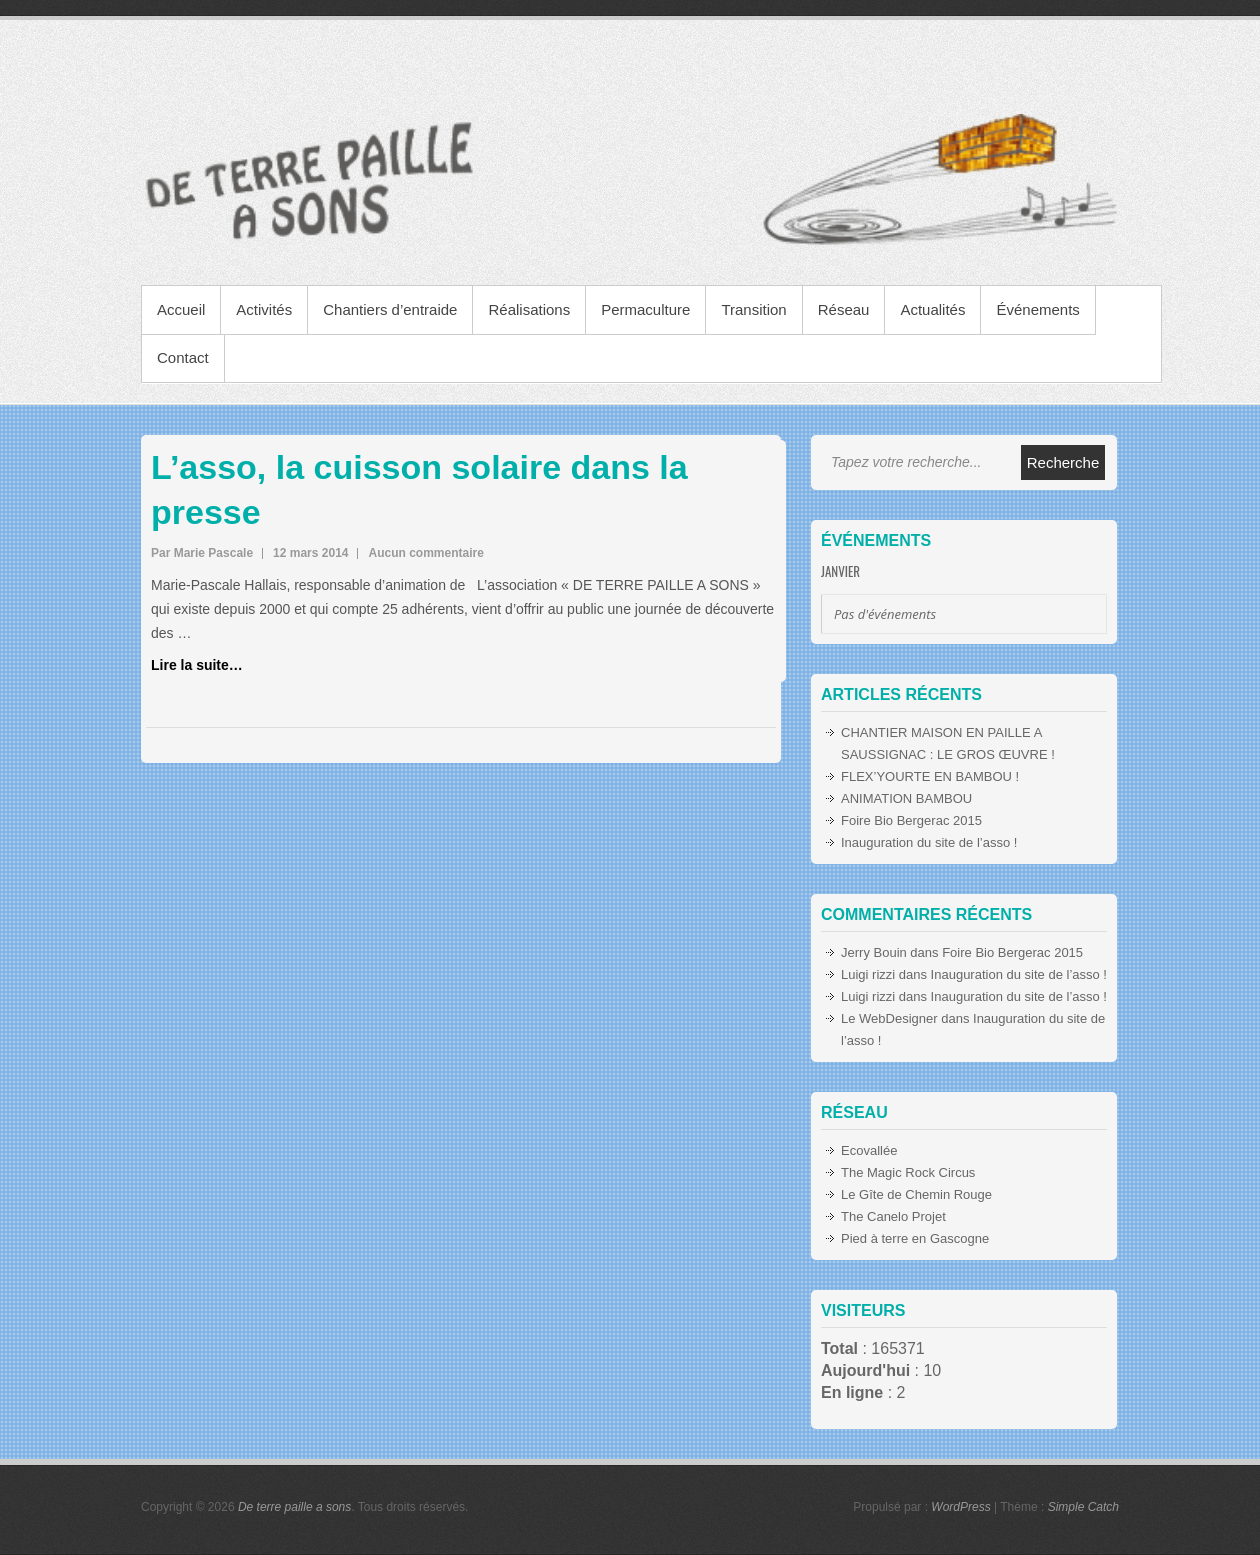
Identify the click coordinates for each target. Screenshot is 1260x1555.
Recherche (1063, 462)
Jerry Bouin (874, 952)
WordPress (960, 1507)
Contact (183, 357)
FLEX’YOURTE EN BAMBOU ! (930, 776)
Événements (1037, 309)
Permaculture (645, 309)
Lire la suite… (197, 665)
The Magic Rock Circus (908, 1172)
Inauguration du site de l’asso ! (929, 842)
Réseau (844, 309)
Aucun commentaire (425, 553)
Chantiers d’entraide (390, 309)
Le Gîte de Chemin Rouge (916, 1194)
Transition (753, 309)
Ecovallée (869, 1150)
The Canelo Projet (893, 1216)
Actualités (932, 309)
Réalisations (529, 309)
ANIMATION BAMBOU (906, 798)
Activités (264, 309)
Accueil (181, 309)
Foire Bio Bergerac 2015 (911, 820)
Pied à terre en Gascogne (915, 1238)
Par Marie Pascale (202, 553)
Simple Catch (1083, 1507)
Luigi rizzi (868, 974)
